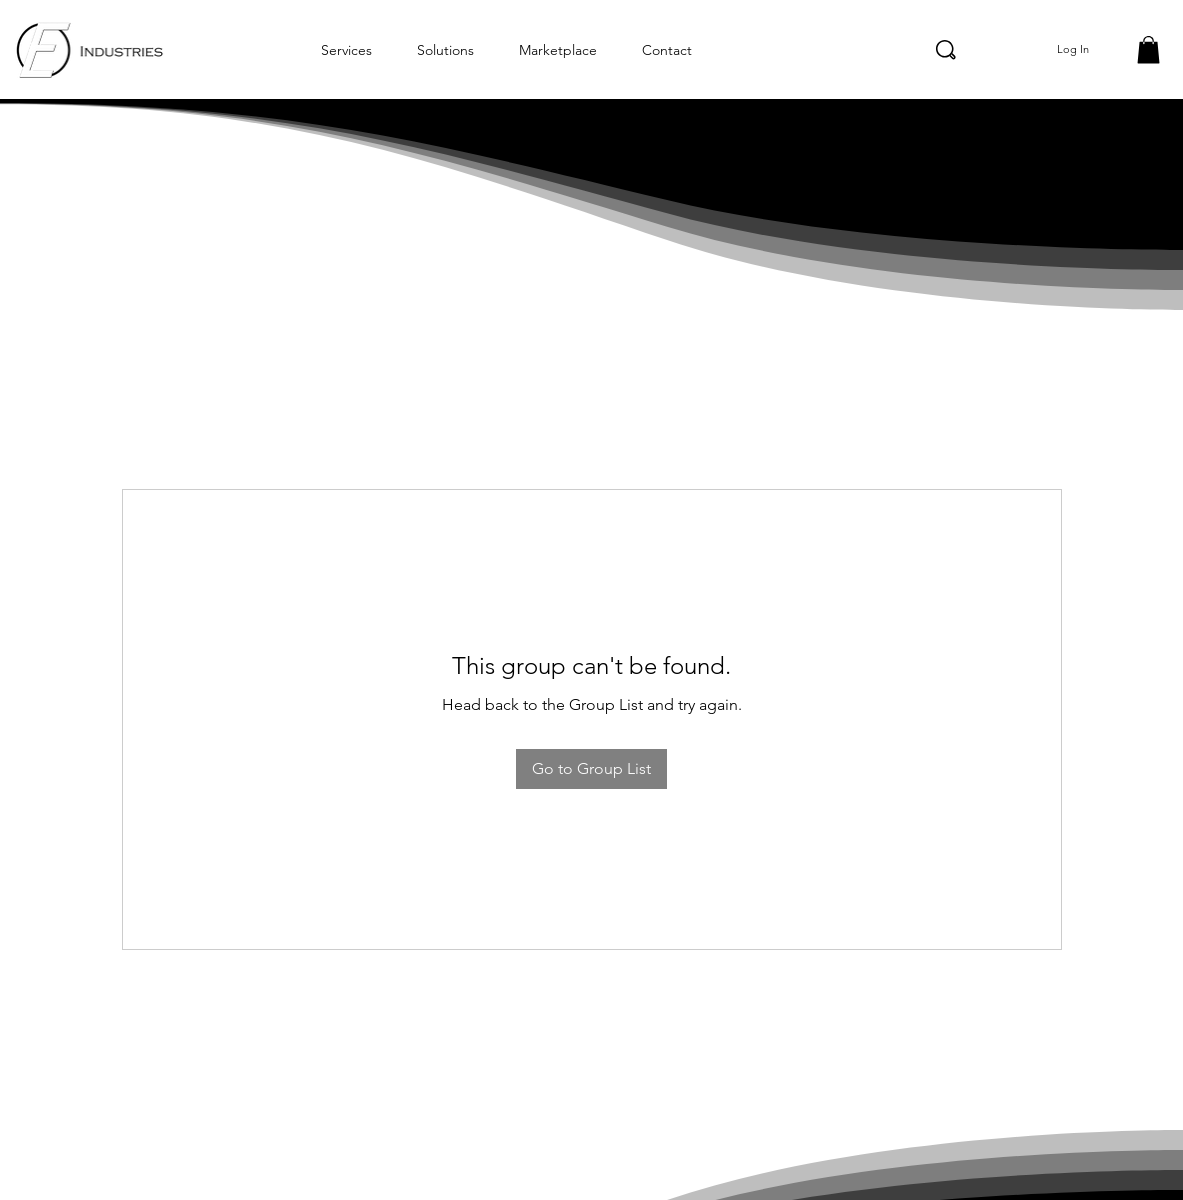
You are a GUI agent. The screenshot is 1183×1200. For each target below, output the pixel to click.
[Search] (946, 50)
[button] (1148, 49)
